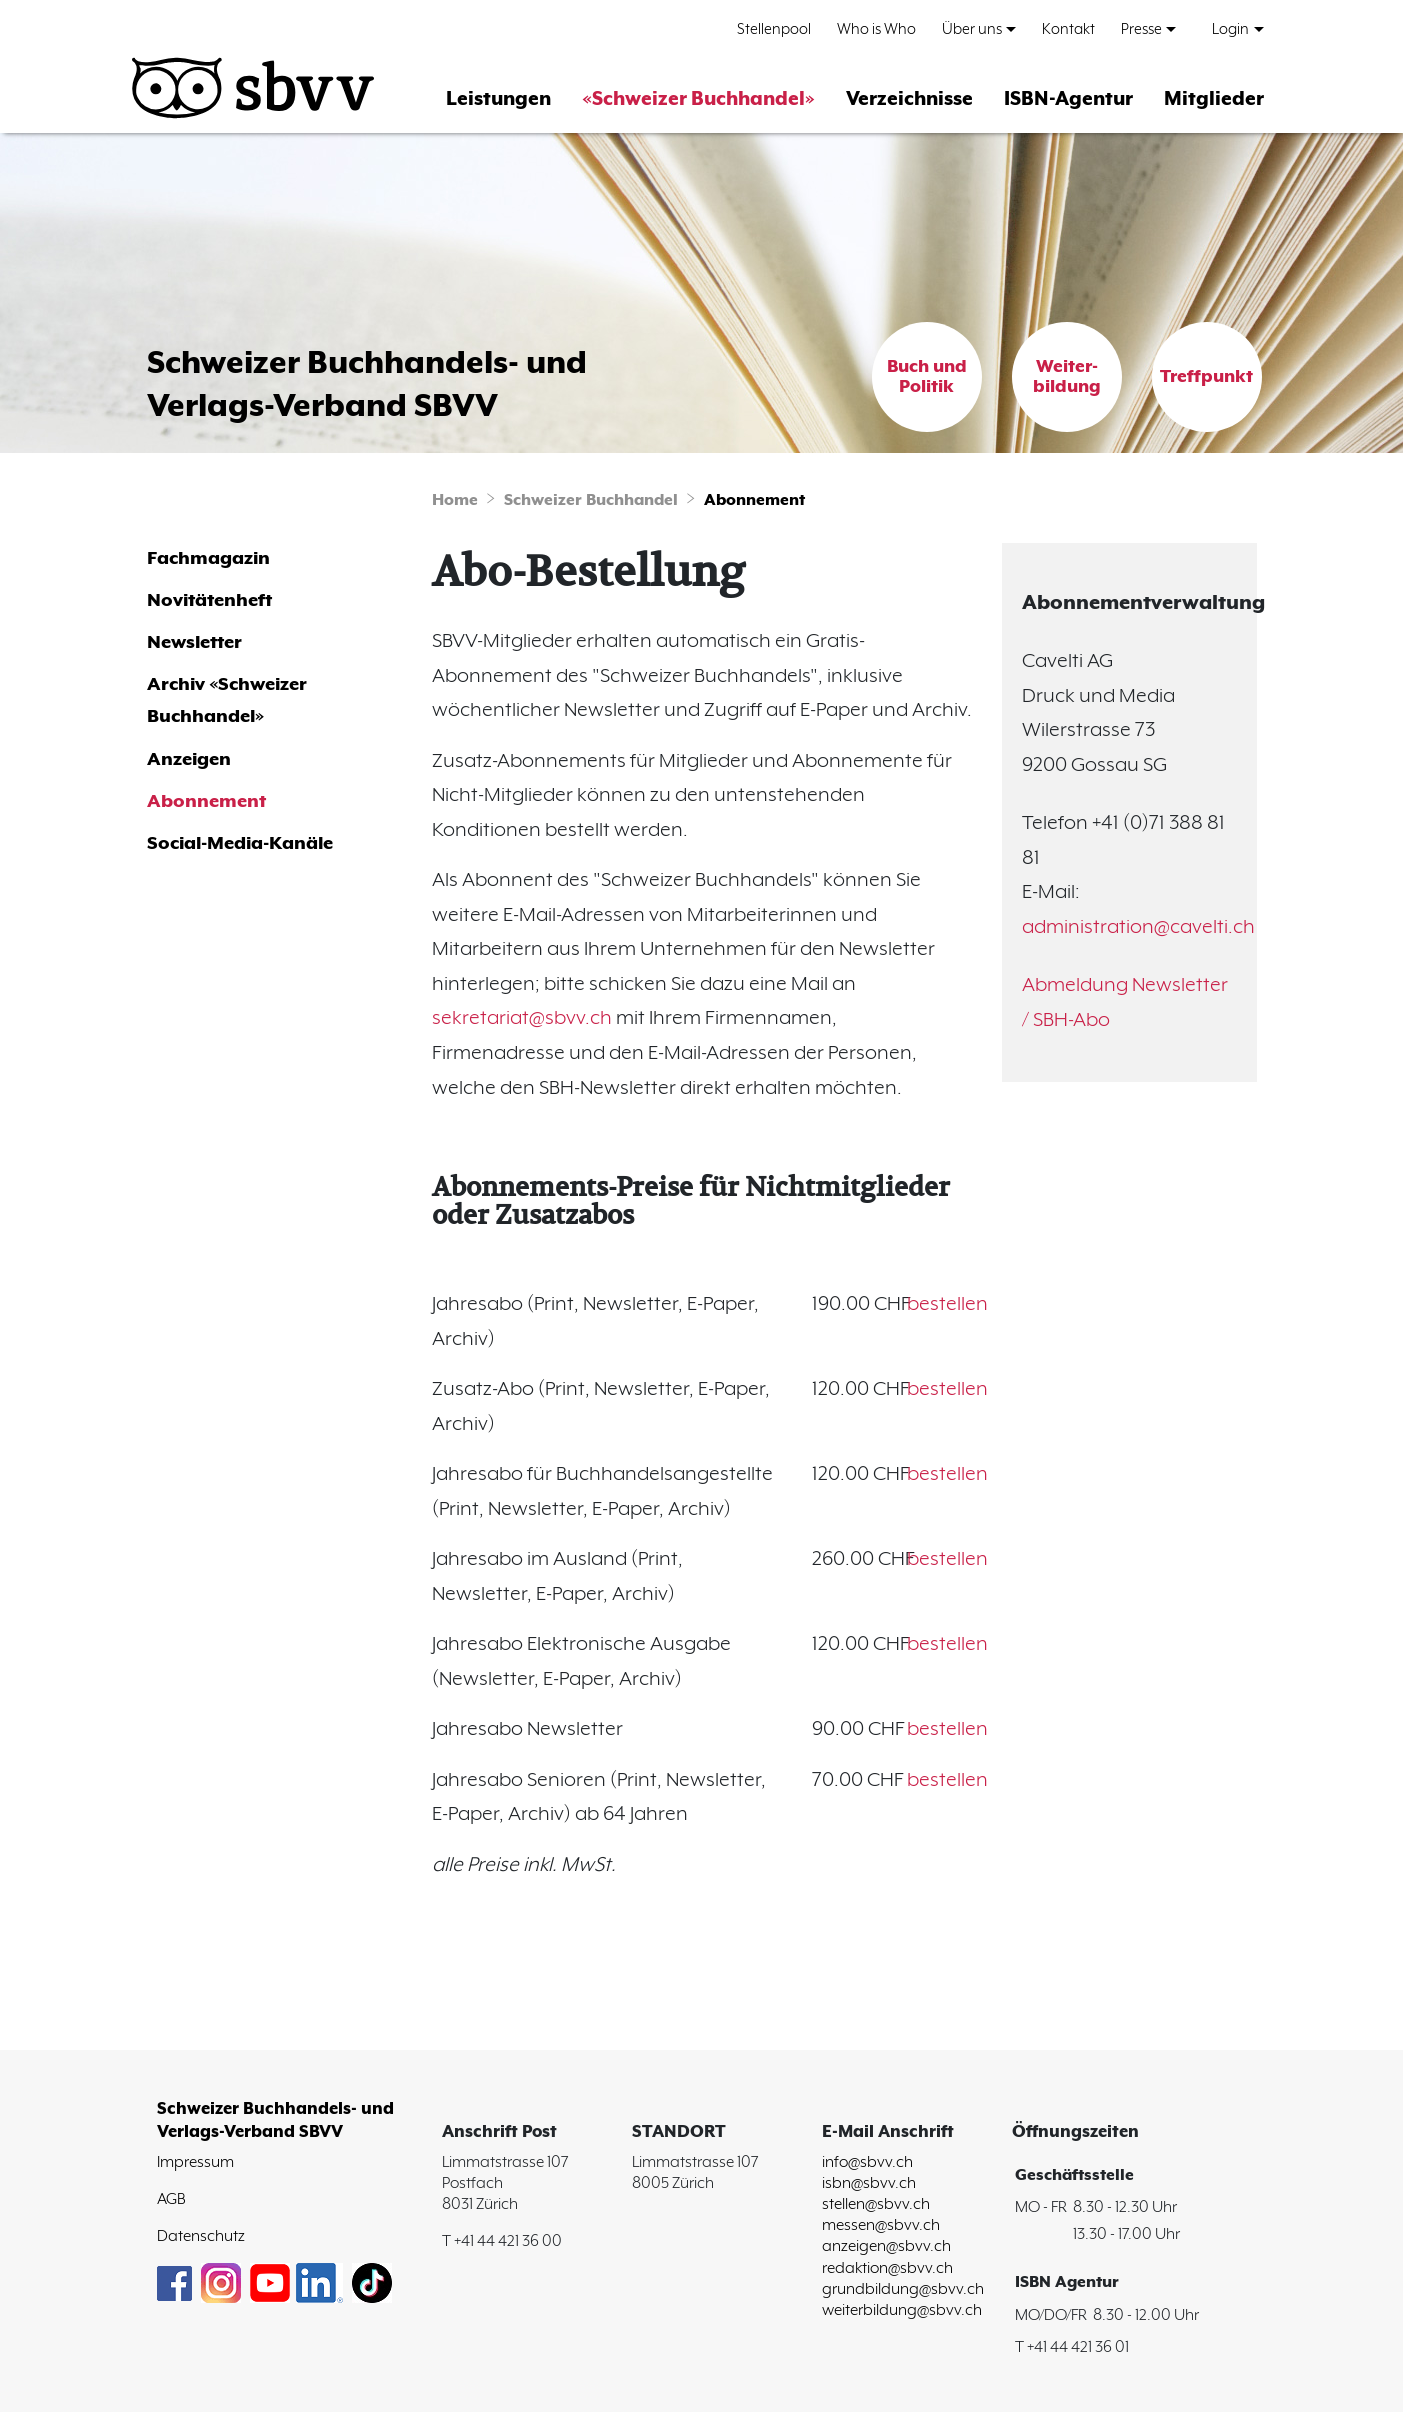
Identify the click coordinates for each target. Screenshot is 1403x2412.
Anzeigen (189, 759)
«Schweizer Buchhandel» (698, 99)
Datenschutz (201, 2236)
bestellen (947, 1304)
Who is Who (876, 29)
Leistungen (498, 99)
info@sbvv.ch (867, 2162)
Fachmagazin (208, 558)
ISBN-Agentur (1068, 99)
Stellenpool (774, 29)
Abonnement (754, 500)
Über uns (972, 29)
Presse (1141, 29)
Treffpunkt (1206, 377)
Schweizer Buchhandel (591, 500)
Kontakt (1068, 29)
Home (455, 500)
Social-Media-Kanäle (240, 843)
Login (1230, 29)
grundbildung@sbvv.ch (903, 2289)
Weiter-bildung (1067, 377)
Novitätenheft (209, 600)
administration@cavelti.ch (1138, 927)
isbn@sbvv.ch (869, 2183)
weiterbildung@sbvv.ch (902, 2310)
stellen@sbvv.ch (876, 2204)
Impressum (195, 2162)
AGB (171, 2199)
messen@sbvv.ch (881, 2225)
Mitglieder (1214, 99)
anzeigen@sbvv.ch (886, 2246)
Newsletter (194, 642)
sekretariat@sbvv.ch (522, 1018)
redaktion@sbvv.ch (887, 2268)
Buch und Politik (927, 377)
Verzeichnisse (909, 99)
